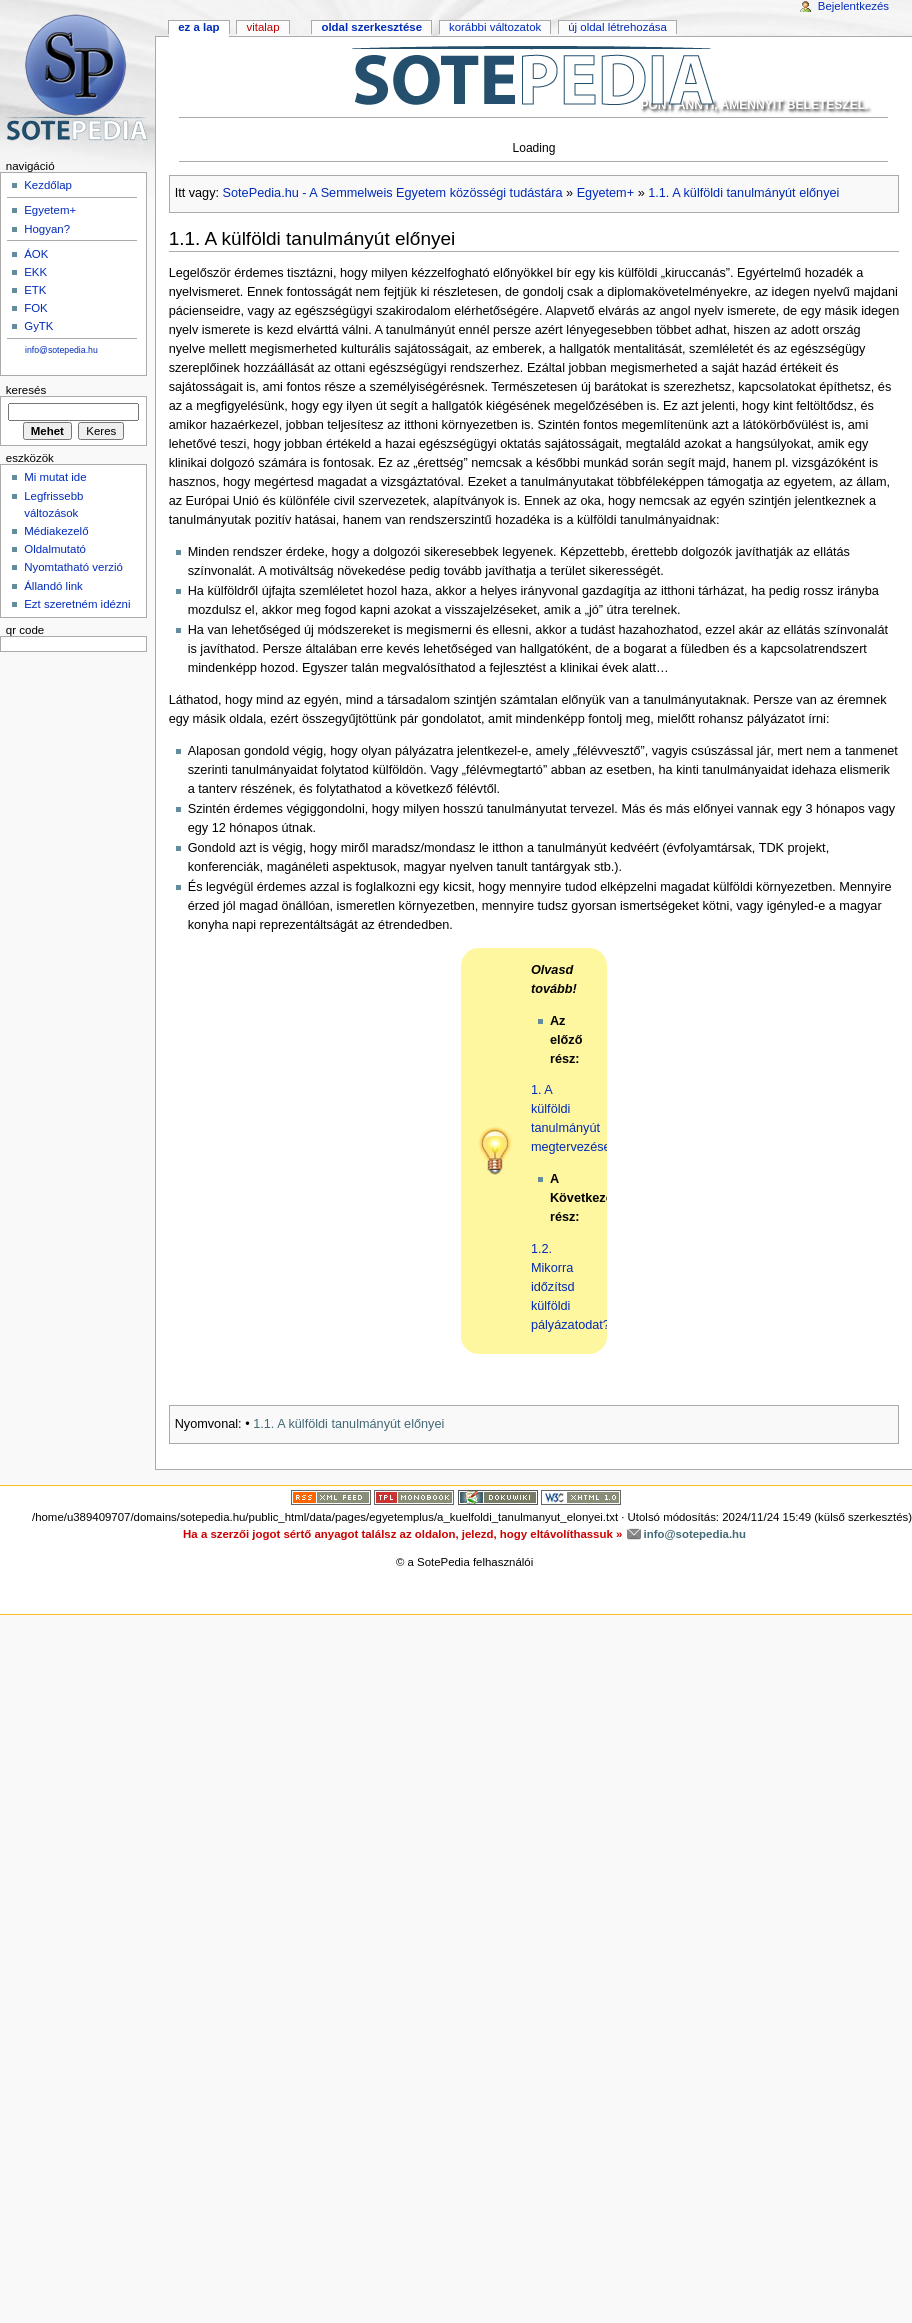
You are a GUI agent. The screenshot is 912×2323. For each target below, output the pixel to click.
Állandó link (53, 586)
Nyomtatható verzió (73, 567)
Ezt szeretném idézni (77, 604)
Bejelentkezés (853, 6)
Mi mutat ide (55, 477)
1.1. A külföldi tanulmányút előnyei (743, 193)
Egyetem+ (605, 193)
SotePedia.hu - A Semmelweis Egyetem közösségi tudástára (393, 193)
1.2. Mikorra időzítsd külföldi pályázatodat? (570, 1287)
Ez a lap (198, 27)
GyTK (38, 326)
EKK (35, 272)
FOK (36, 308)
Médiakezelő (56, 531)
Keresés (26, 390)
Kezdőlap (48, 185)
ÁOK (36, 254)
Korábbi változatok (495, 27)
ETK (35, 290)
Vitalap (262, 27)
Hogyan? (47, 229)
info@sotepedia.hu (61, 350)
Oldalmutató (55, 549)
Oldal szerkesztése (371, 27)
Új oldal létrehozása (617, 27)
